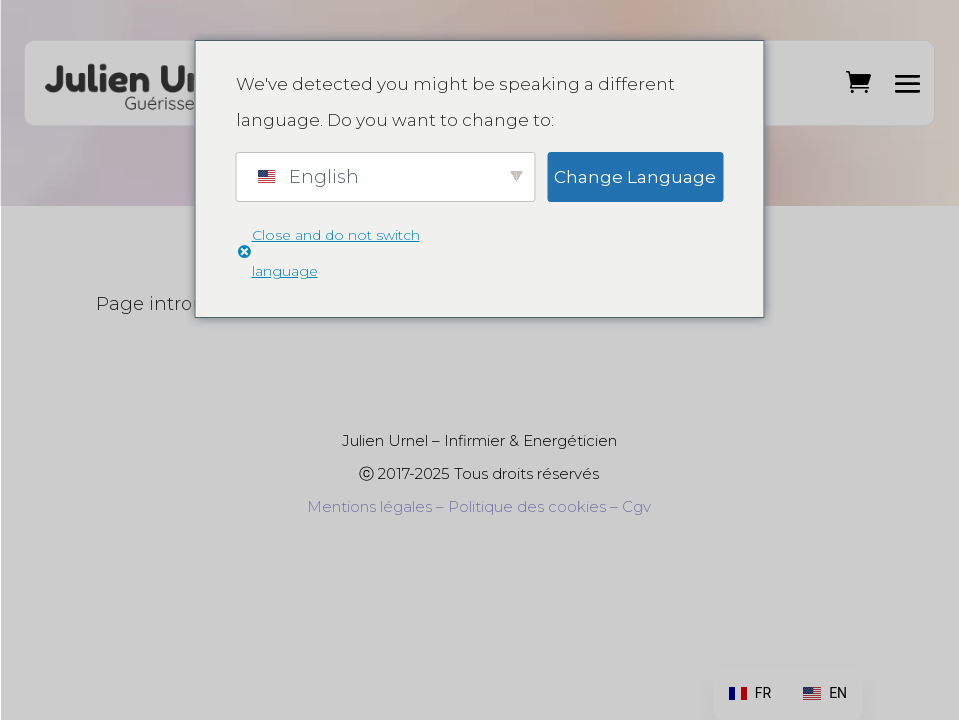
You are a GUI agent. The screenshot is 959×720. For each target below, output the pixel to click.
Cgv (636, 506)
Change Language (635, 177)
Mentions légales (369, 506)
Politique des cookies (527, 506)
